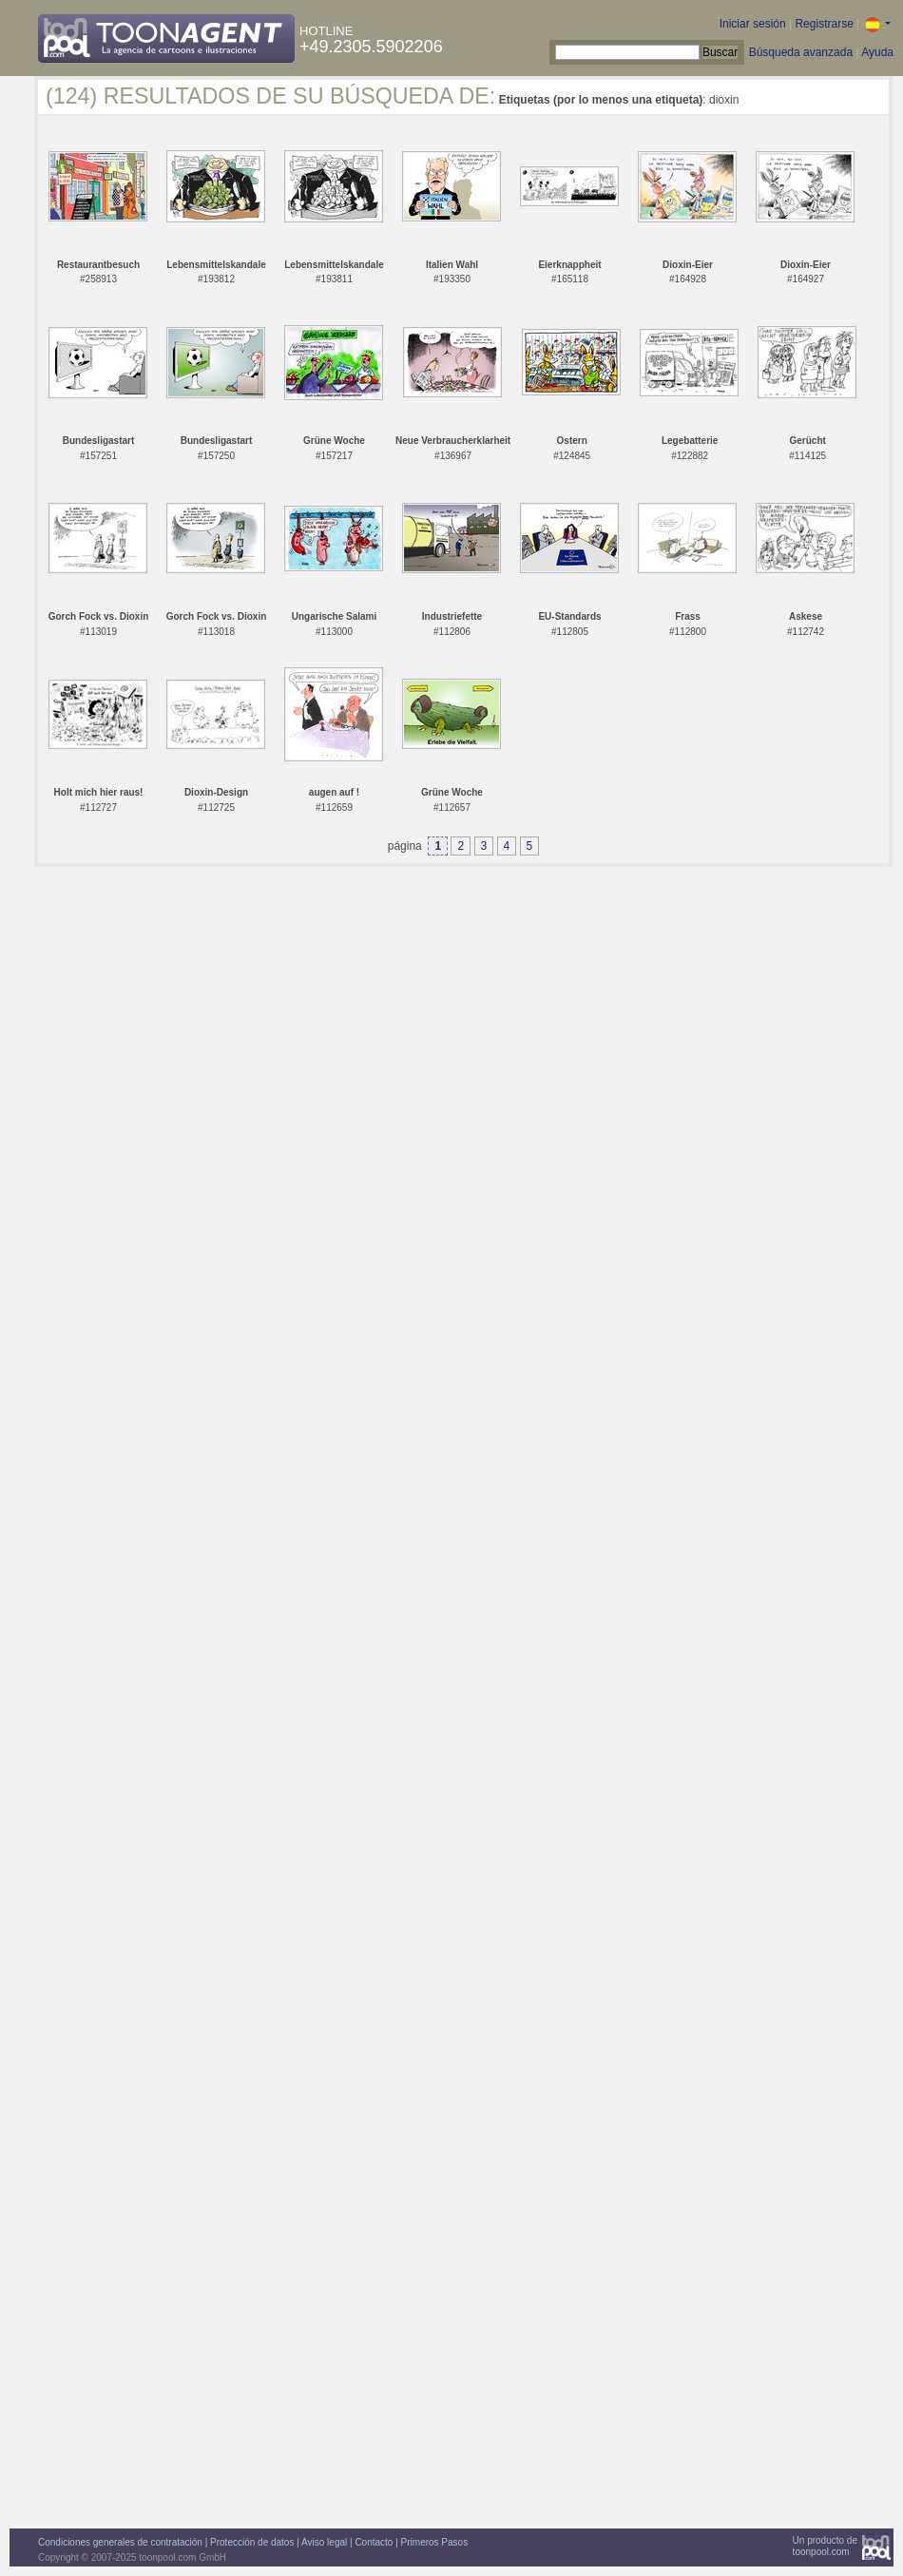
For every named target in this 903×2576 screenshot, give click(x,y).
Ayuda (877, 52)
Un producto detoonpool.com (825, 2546)
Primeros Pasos (435, 2542)
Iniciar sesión (753, 23)
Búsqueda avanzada (801, 52)
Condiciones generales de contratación (120, 2542)
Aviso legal (324, 2542)
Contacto (374, 2542)
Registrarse (824, 23)
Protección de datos (252, 2542)
